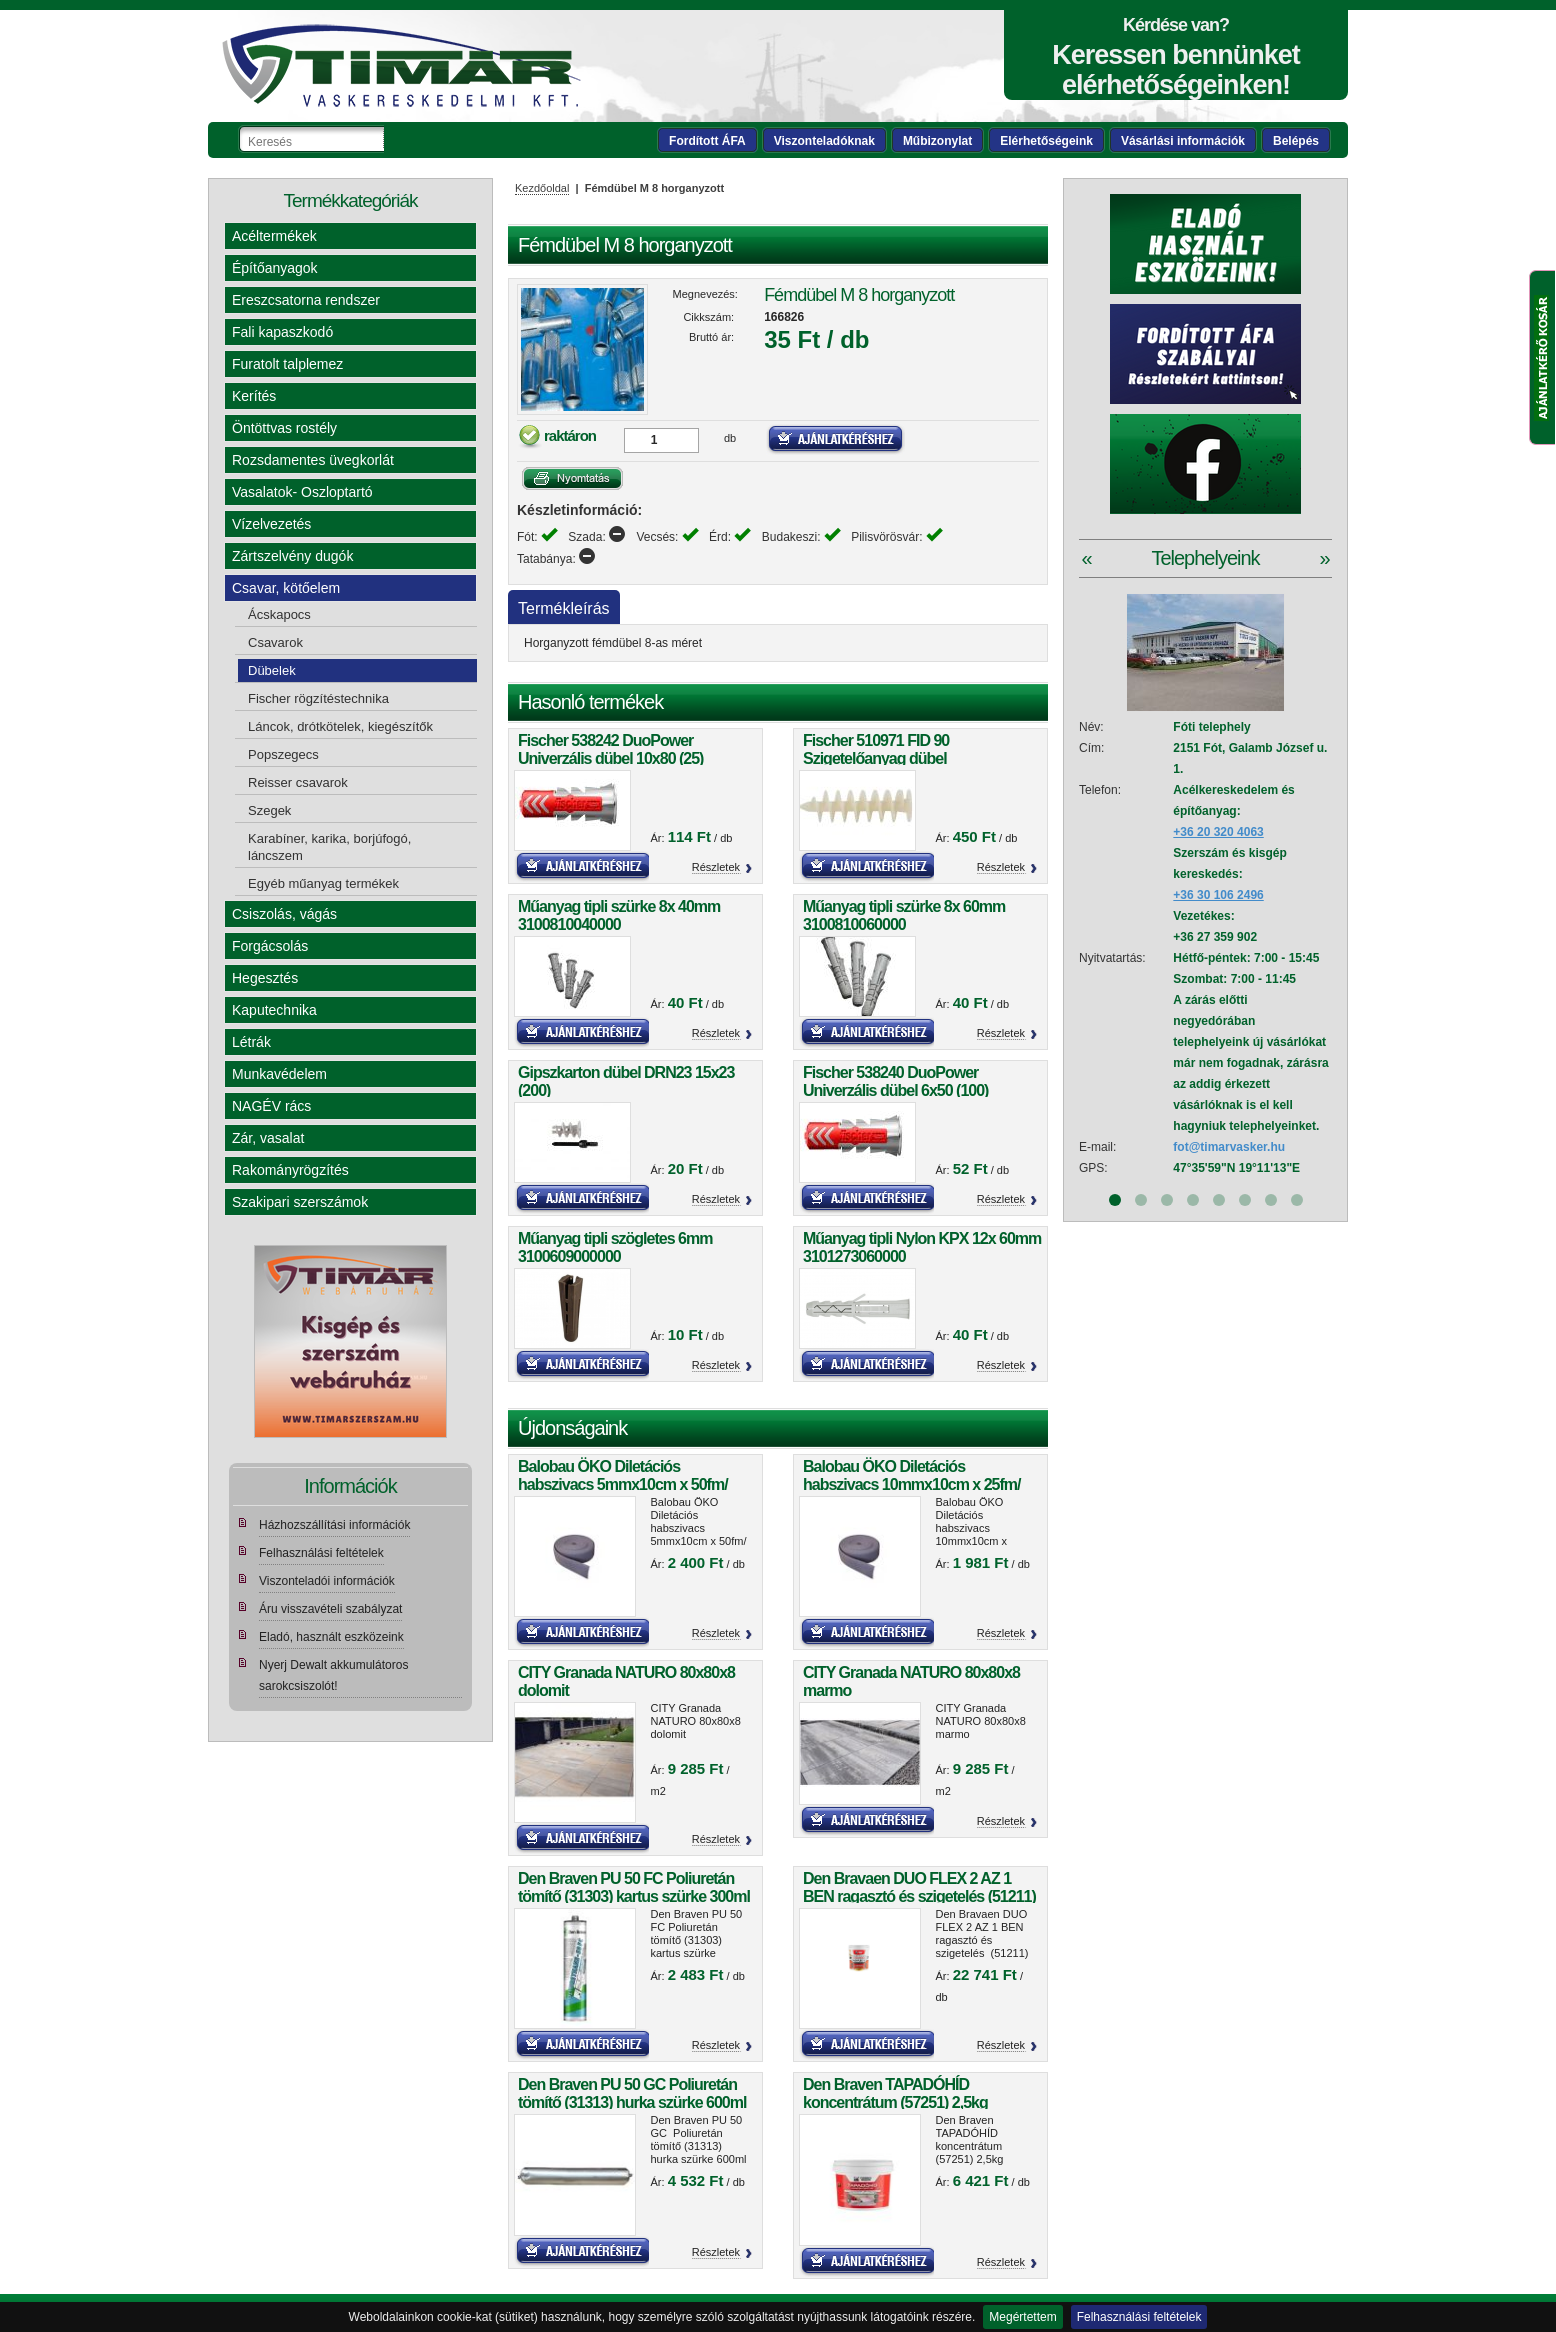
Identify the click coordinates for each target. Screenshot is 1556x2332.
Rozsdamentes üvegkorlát (313, 460)
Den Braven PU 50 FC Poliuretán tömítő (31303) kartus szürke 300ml (634, 1887)
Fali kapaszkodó (282, 332)
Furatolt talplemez (287, 364)
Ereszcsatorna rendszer (306, 300)
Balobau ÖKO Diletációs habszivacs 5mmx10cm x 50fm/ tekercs (623, 1484)
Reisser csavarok (298, 782)
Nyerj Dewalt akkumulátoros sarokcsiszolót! (333, 1675)
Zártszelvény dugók (292, 556)
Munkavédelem (279, 1074)
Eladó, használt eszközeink (331, 1637)
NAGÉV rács (271, 1106)
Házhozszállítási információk (334, 1525)
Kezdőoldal (542, 188)
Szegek (269, 810)
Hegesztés (265, 978)
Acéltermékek (274, 236)
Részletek (716, 867)
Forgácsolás (270, 946)
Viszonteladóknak (824, 141)
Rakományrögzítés (290, 1170)
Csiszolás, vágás (284, 914)
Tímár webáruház (401, 66)
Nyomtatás (572, 478)
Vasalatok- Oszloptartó (302, 492)
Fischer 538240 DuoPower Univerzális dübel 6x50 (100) (895, 1081)
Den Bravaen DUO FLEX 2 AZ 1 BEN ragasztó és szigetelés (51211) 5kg (919, 1896)
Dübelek (272, 670)
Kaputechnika (274, 1010)
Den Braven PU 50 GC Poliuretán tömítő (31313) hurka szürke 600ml (632, 2093)
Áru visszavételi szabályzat (330, 1609)
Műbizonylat (937, 141)
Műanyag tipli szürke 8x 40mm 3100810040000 (619, 915)
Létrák (251, 1042)
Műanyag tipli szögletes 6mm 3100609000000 (615, 1247)
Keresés (399, 139)
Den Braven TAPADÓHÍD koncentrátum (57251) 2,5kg (895, 2093)
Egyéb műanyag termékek (323, 883)
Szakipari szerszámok (300, 1202)
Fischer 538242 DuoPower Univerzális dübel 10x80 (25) (610, 749)
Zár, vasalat (268, 1138)
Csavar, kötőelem (286, 588)
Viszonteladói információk (327, 1581)
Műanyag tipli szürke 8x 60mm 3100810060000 (904, 915)
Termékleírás (564, 608)
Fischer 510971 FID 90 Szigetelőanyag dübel (876, 749)
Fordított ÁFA (707, 141)
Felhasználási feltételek (1139, 2317)
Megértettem (1022, 2317)
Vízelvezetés (271, 524)
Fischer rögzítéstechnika (318, 698)
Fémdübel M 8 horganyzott (859, 295)
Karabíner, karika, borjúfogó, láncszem (329, 847)
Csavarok (275, 642)
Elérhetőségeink (1046, 141)
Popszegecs (283, 754)
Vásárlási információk (1183, 141)
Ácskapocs (279, 614)
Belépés (1296, 141)
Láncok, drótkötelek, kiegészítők (340, 726)
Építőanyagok (275, 268)
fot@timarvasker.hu (1229, 1147)
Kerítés (254, 396)
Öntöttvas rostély (284, 428)
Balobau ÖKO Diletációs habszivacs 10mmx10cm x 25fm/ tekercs (911, 1484)
